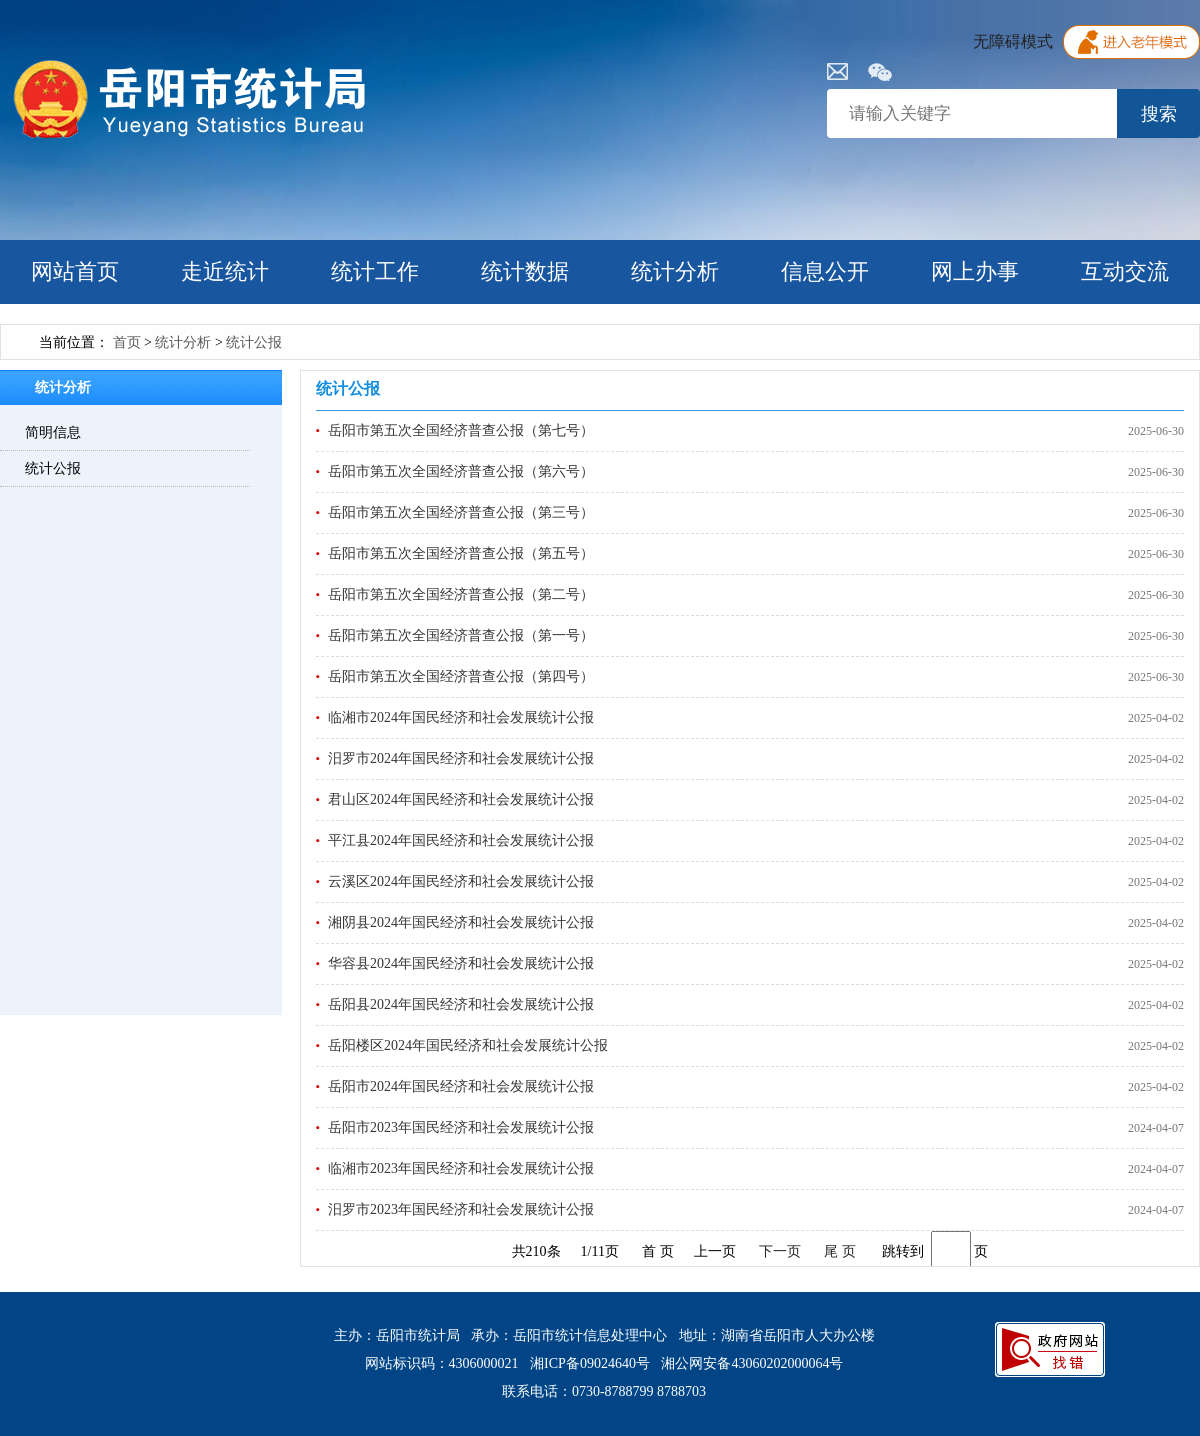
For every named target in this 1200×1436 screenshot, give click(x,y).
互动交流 (1125, 271)
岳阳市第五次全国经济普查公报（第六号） (461, 471)
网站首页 (75, 271)
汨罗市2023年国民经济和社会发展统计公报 (461, 1209)
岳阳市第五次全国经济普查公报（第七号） (461, 430)
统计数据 (525, 271)
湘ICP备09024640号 (590, 1363)
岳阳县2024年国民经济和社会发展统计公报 (461, 1004)
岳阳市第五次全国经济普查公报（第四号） (461, 676)
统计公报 (254, 342)
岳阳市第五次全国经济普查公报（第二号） (461, 594)
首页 (127, 342)
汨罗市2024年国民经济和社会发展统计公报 (461, 758)
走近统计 (225, 271)
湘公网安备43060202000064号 (752, 1363)
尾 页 (840, 1251)
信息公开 (825, 271)
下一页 (780, 1251)
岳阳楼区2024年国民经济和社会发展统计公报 (468, 1045)
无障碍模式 (1013, 41)
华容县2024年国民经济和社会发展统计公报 (461, 963)
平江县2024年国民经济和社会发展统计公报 (461, 840)
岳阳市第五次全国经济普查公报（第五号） (461, 553)
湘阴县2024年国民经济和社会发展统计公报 (461, 922)
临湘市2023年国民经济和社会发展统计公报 (461, 1168)
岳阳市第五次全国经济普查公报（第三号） (461, 512)
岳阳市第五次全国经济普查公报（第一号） (461, 635)
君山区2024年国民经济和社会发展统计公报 (461, 799)
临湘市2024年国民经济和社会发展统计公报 (461, 717)
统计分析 (675, 271)
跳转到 (903, 1251)
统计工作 (375, 271)
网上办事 (975, 271)
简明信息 (53, 432)
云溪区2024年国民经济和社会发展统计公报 (461, 881)
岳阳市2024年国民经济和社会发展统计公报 (461, 1086)
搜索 (1159, 114)
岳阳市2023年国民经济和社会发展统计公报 (461, 1127)
